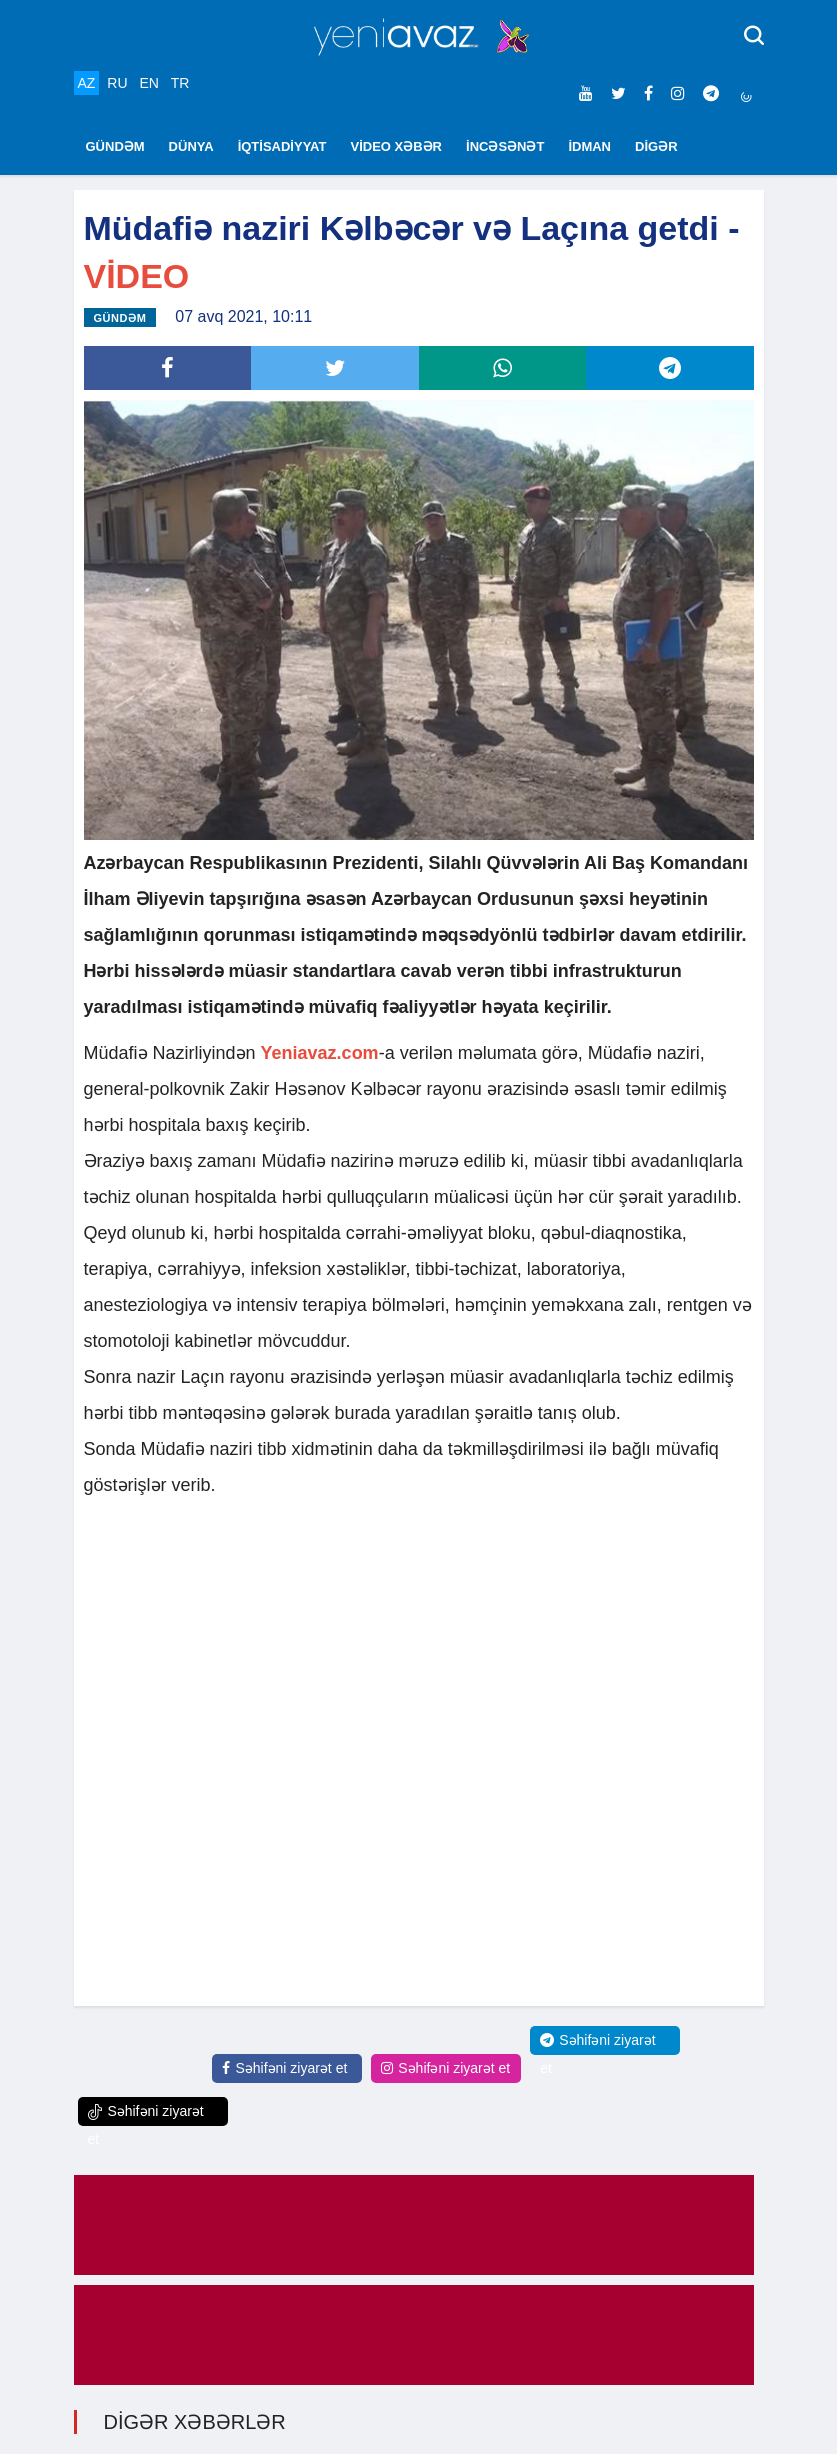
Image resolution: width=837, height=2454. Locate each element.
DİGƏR (656, 146)
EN (148, 83)
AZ (87, 83)
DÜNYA (191, 146)
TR (180, 83)
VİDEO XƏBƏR (397, 146)
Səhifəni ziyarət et (284, 2068)
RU (117, 83)
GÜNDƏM (115, 146)
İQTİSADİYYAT (282, 146)
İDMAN (589, 146)
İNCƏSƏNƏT (505, 146)
